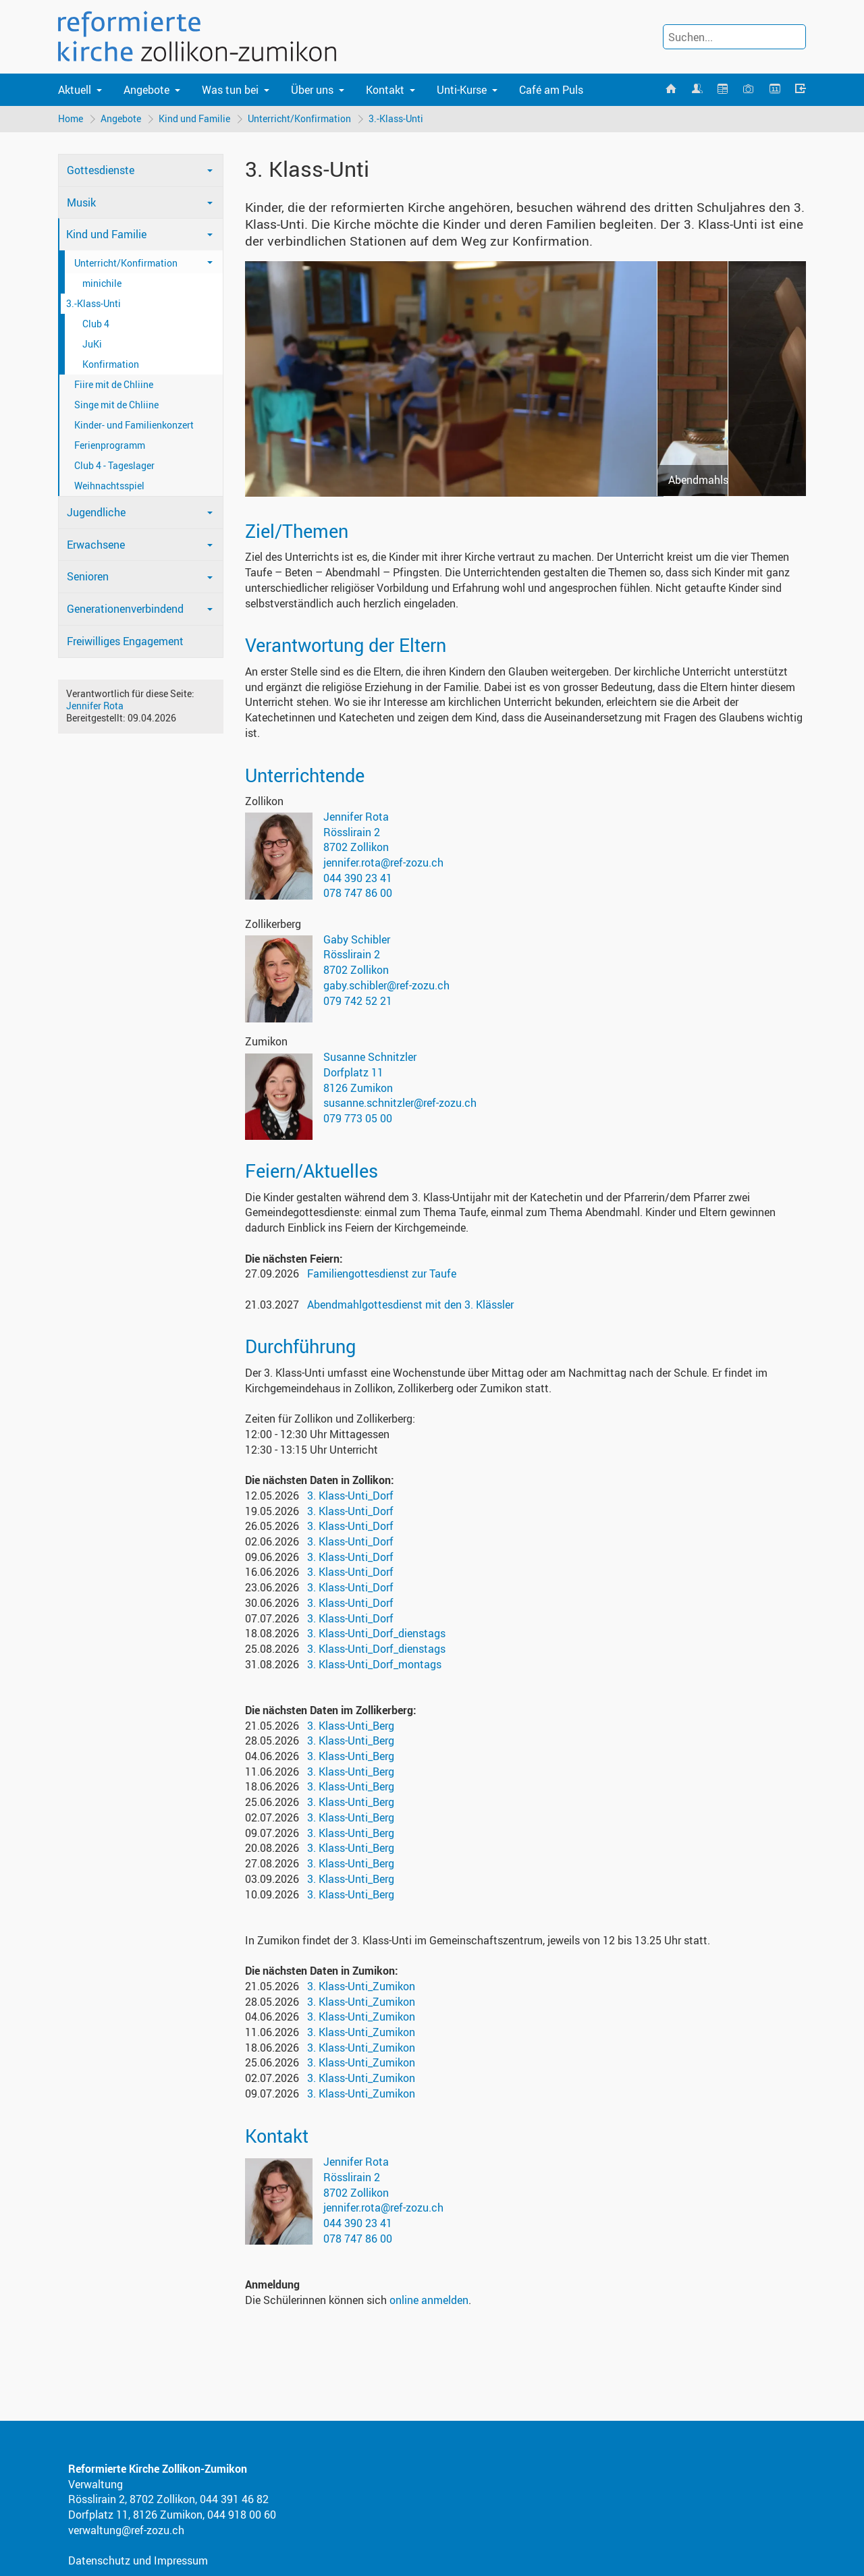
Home (70, 118)
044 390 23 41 (357, 878)
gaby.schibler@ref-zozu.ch (386, 985)
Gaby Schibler (356, 939)
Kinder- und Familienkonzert (134, 424)
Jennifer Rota (95, 705)
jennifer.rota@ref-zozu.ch (383, 862)
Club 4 (95, 323)
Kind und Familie (194, 118)
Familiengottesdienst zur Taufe (381, 1273)
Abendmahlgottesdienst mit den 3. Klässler (410, 1304)
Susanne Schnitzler (369, 1056)
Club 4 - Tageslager (114, 465)
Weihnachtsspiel (109, 485)
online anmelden (428, 2300)
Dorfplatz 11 (353, 1072)
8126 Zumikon (358, 1087)
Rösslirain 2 (351, 832)
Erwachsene (96, 544)
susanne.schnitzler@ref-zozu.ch (400, 1102)
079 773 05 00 (357, 1118)
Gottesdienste (100, 170)
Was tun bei (230, 89)
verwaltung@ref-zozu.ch (126, 2530)
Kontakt (385, 89)
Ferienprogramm (109, 445)
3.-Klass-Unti (396, 118)
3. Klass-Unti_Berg (350, 1725)
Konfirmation (110, 364)
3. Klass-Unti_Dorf (350, 1495)
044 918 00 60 (241, 2514)
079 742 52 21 (357, 1000)
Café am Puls (551, 89)
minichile (102, 283)
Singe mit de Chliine (116, 404)
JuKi (92, 343)
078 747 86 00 (357, 892)
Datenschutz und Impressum (138, 2560)
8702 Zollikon (356, 847)
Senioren (88, 576)
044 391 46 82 (234, 2499)
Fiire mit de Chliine (113, 384)
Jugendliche (96, 512)
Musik (81, 202)
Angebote (146, 89)
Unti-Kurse (462, 89)
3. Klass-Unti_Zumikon (361, 1986)
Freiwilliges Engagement (125, 641)
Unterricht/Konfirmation (299, 118)
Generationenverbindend (125, 608)
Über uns (312, 89)
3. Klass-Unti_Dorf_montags (374, 1664)
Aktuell (74, 89)
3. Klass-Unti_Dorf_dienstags (376, 1633)
